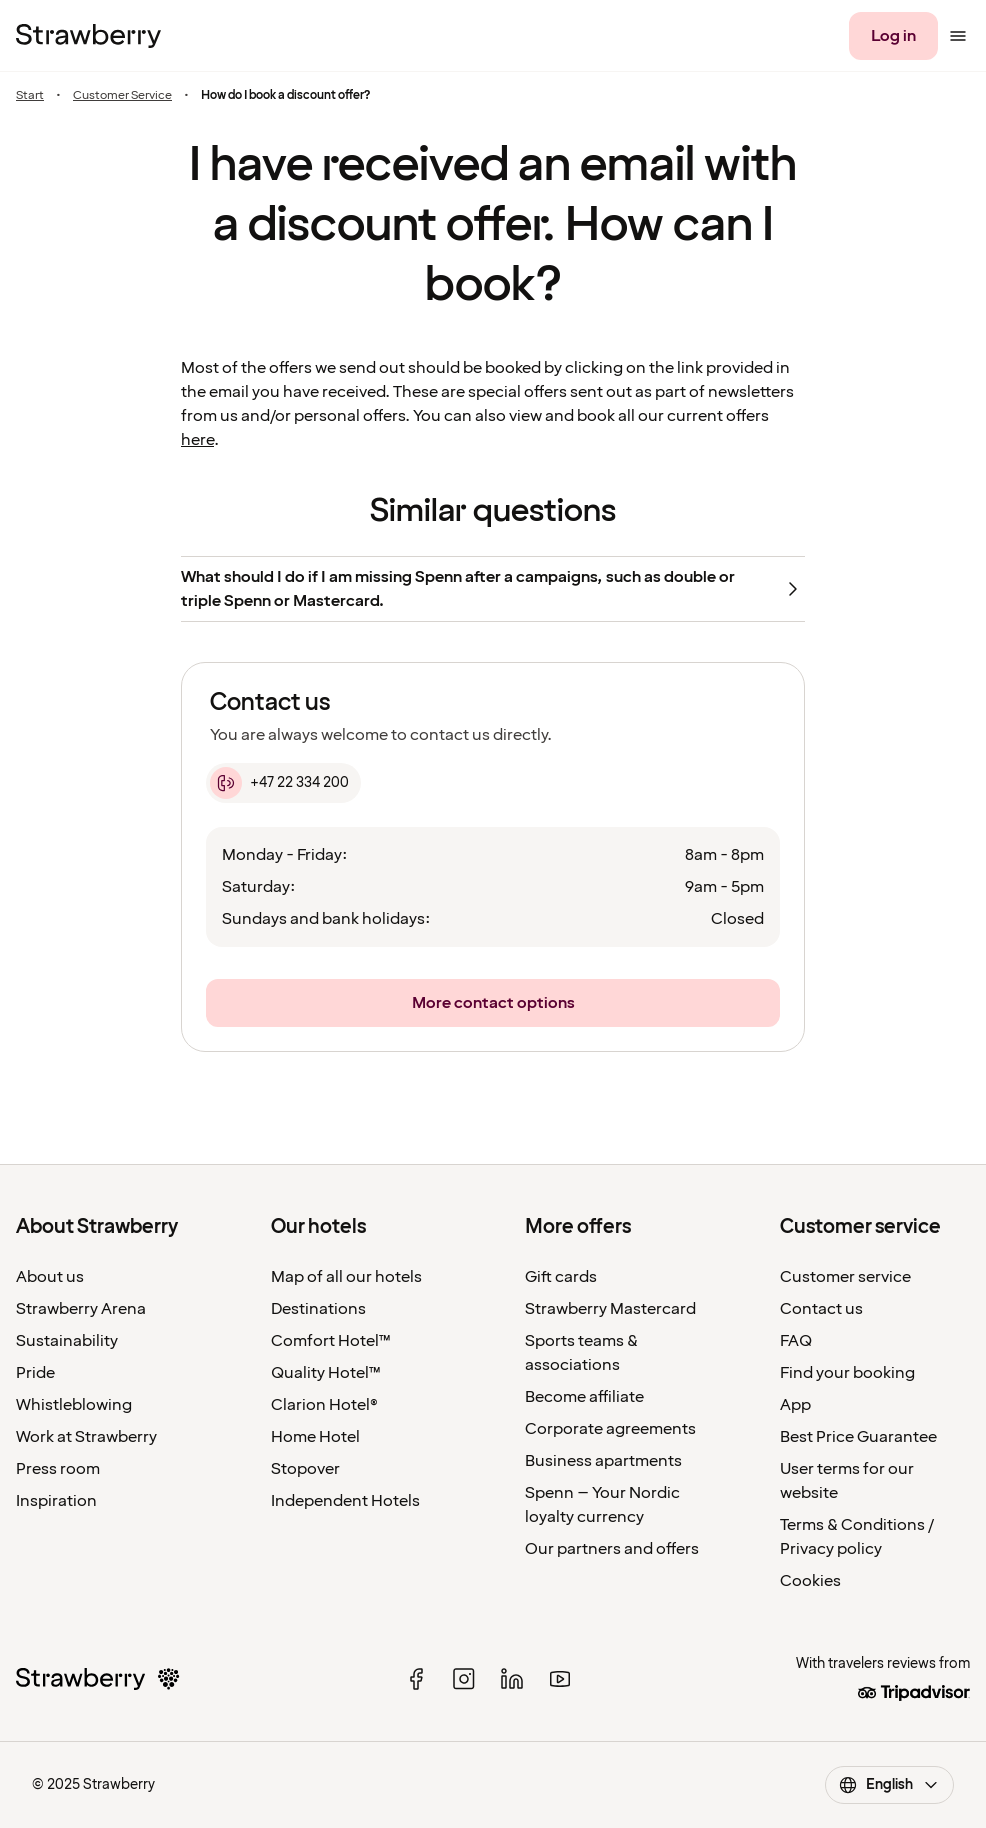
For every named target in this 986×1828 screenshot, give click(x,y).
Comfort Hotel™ (331, 1341)
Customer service (845, 1277)
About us (50, 1277)
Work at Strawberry (86, 1437)
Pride (35, 1373)
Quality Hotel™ (326, 1373)
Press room (58, 1469)
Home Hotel (315, 1437)
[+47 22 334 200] (283, 783)
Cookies (810, 1581)
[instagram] (464, 1679)
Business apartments (603, 1461)
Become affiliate (584, 1397)
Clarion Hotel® (324, 1405)
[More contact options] (493, 1003)
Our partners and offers (612, 1549)
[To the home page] (88, 36)
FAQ (796, 1341)
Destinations (318, 1309)
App (795, 1405)
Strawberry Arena (81, 1309)
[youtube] (560, 1679)
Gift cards (561, 1277)
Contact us (821, 1309)
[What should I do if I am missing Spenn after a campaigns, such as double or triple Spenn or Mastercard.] (493, 589)
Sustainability (67, 1341)
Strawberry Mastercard (610, 1309)
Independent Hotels (345, 1501)
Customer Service (122, 95)
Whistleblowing (74, 1405)
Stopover (305, 1469)
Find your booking (847, 1373)
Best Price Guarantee (858, 1437)
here (197, 440)
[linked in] (512, 1679)
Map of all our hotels (346, 1277)
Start (30, 95)
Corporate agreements (610, 1429)
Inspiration (56, 1501)
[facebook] (416, 1679)
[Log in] (893, 36)
